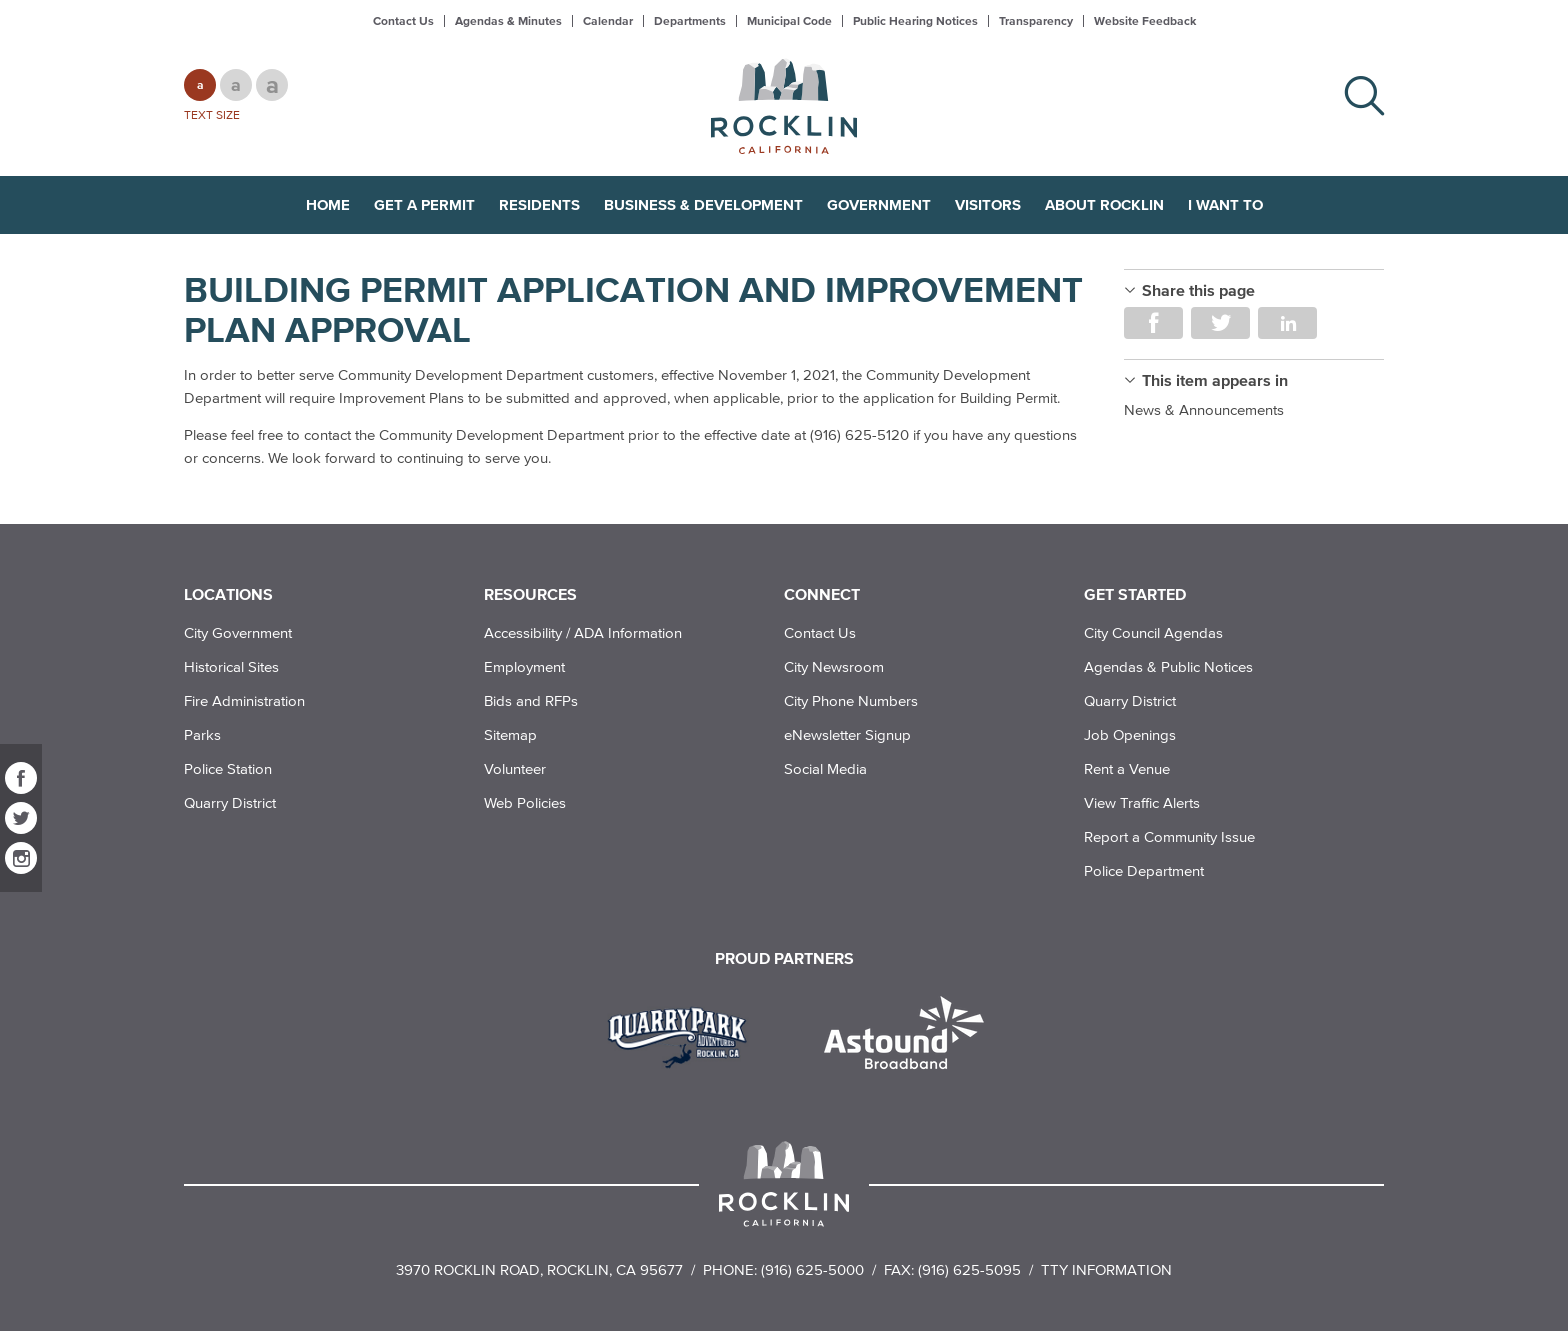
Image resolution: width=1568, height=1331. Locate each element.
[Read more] (684, 1035)
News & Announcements (1204, 409)
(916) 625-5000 (812, 1269)
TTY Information (1106, 1269)
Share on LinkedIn (1287, 323)
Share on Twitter (1220, 323)
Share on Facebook (1153, 323)
